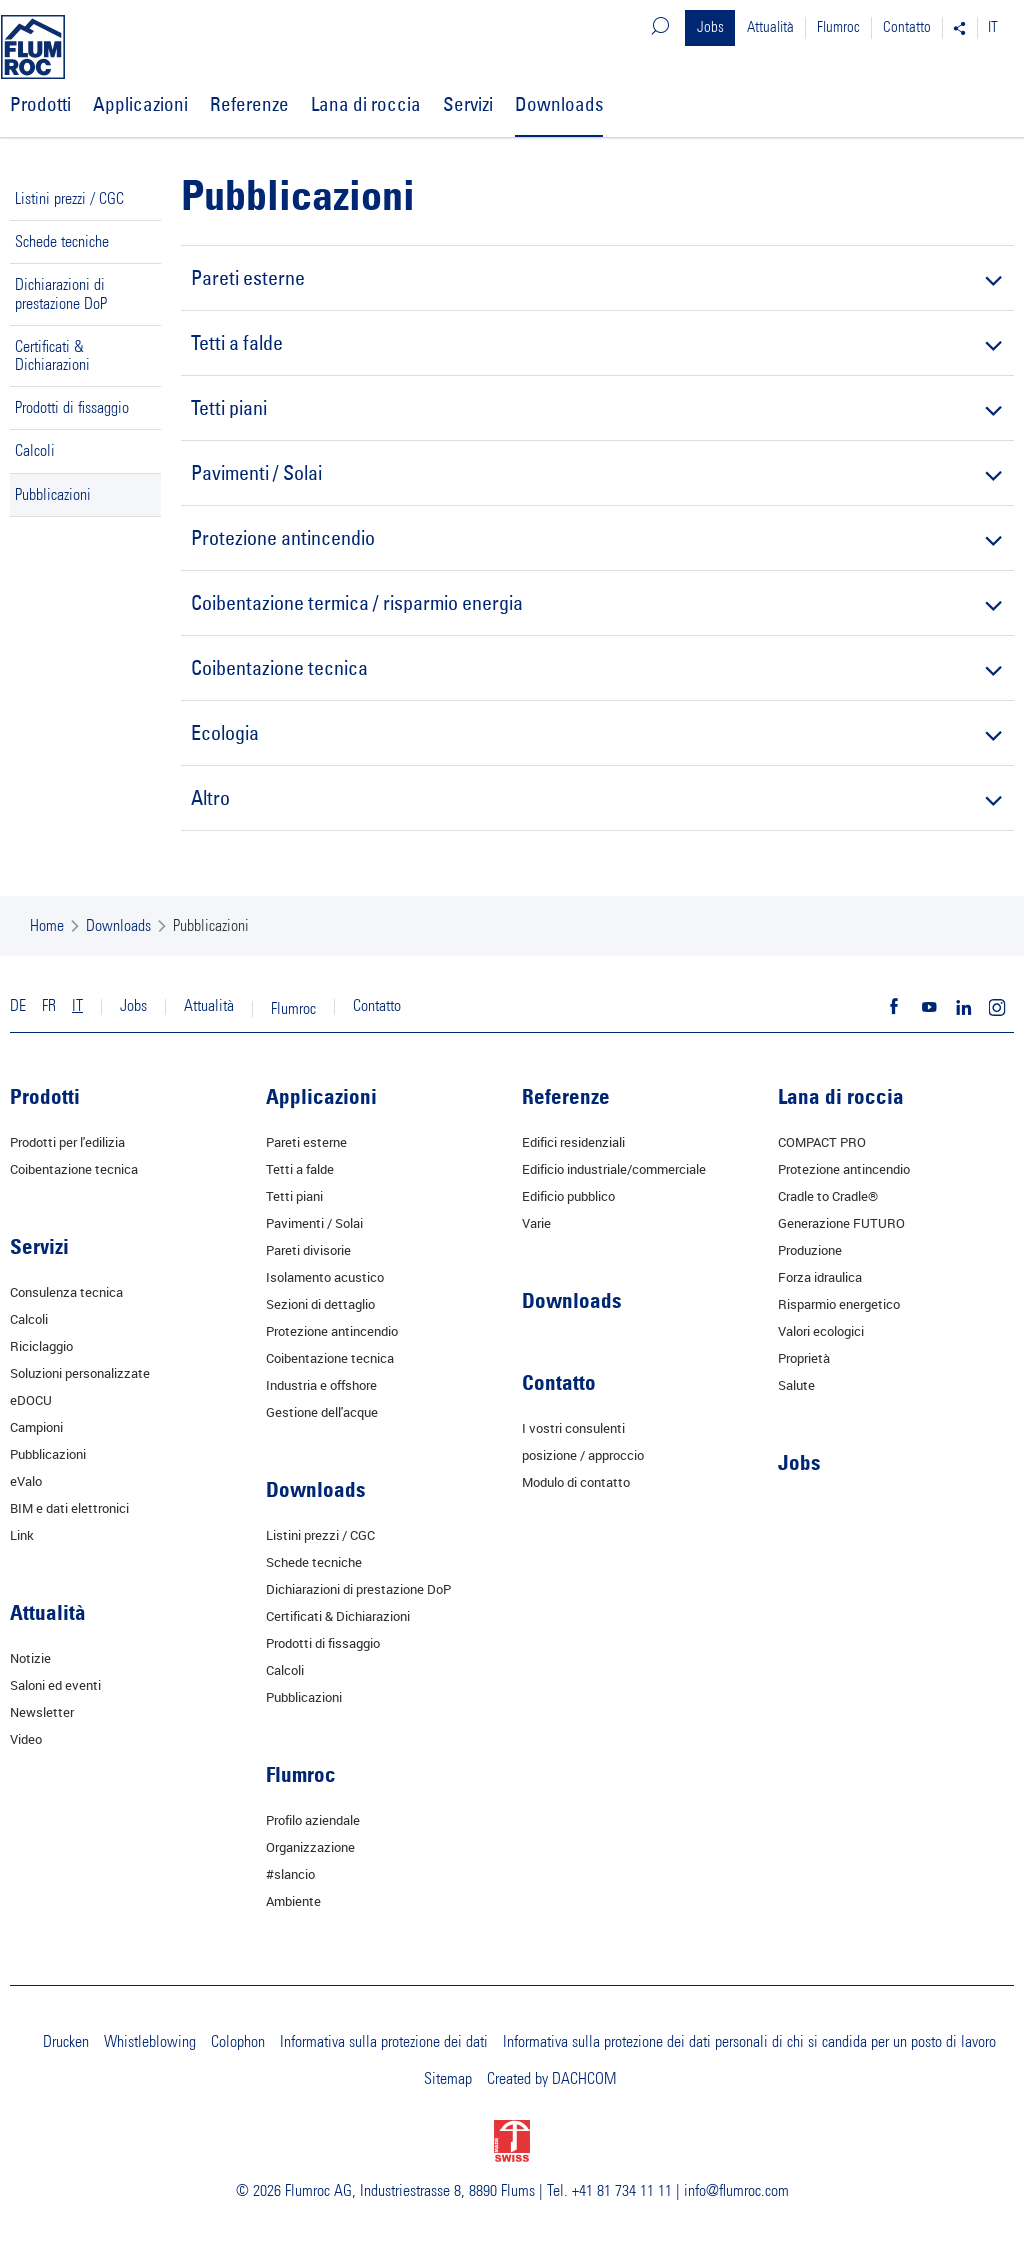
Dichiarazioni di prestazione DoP (61, 294)
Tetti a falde (300, 1169)
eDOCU (31, 1400)
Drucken (66, 2042)
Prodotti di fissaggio (72, 408)
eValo (26, 1481)
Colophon (238, 2042)
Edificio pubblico (568, 1196)
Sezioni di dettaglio (320, 1304)
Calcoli (35, 451)
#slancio (290, 1874)
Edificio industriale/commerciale (614, 1169)
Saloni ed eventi (55, 1685)
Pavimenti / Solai (314, 1223)
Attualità (770, 27)
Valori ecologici (821, 1331)
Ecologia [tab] (595, 732)
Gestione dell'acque (322, 1412)
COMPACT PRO (822, 1142)
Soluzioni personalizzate (80, 1373)
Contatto (907, 27)
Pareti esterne (306, 1142)
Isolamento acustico (325, 1277)
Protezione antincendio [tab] (595, 537)
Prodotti (40, 104)
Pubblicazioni (53, 495)
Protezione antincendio (332, 1331)
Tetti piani (294, 1196)
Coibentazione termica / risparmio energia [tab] (595, 602)
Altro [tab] (595, 797)
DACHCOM (584, 2079)
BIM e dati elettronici (69, 1508)
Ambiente (293, 1901)
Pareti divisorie (308, 1250)
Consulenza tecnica (66, 1292)
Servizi (468, 104)
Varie (536, 1223)
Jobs (710, 27)
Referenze (249, 104)
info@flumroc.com (736, 2191)
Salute (796, 1385)
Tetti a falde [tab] (595, 342)
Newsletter (42, 1712)
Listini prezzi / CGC (69, 199)
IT (993, 27)
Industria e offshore (321, 1385)
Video (26, 1739)
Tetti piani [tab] (595, 407)
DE (18, 1006)
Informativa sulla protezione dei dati (384, 2042)
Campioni (36, 1427)
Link (22, 1535)
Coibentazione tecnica (74, 1169)
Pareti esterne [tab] (595, 277)
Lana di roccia (366, 104)
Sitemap (448, 2079)
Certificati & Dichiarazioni (52, 356)
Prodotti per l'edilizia (67, 1142)
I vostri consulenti (573, 1428)
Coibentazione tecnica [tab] (595, 667)
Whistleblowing (150, 2042)
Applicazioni (140, 104)
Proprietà (804, 1358)
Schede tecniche (62, 242)
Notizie (30, 1658)
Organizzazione (310, 1847)
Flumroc (838, 27)
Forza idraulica (820, 1277)
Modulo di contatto (576, 1482)
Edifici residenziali (573, 1142)
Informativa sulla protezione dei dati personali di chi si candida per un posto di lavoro (749, 2042)
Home (47, 926)
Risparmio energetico (839, 1304)
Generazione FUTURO (841, 1223)
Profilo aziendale (313, 1820)
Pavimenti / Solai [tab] (595, 472)
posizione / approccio (583, 1455)
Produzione (810, 1250)
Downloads (559, 104)
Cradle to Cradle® (828, 1196)
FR (49, 1006)
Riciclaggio (41, 1346)
